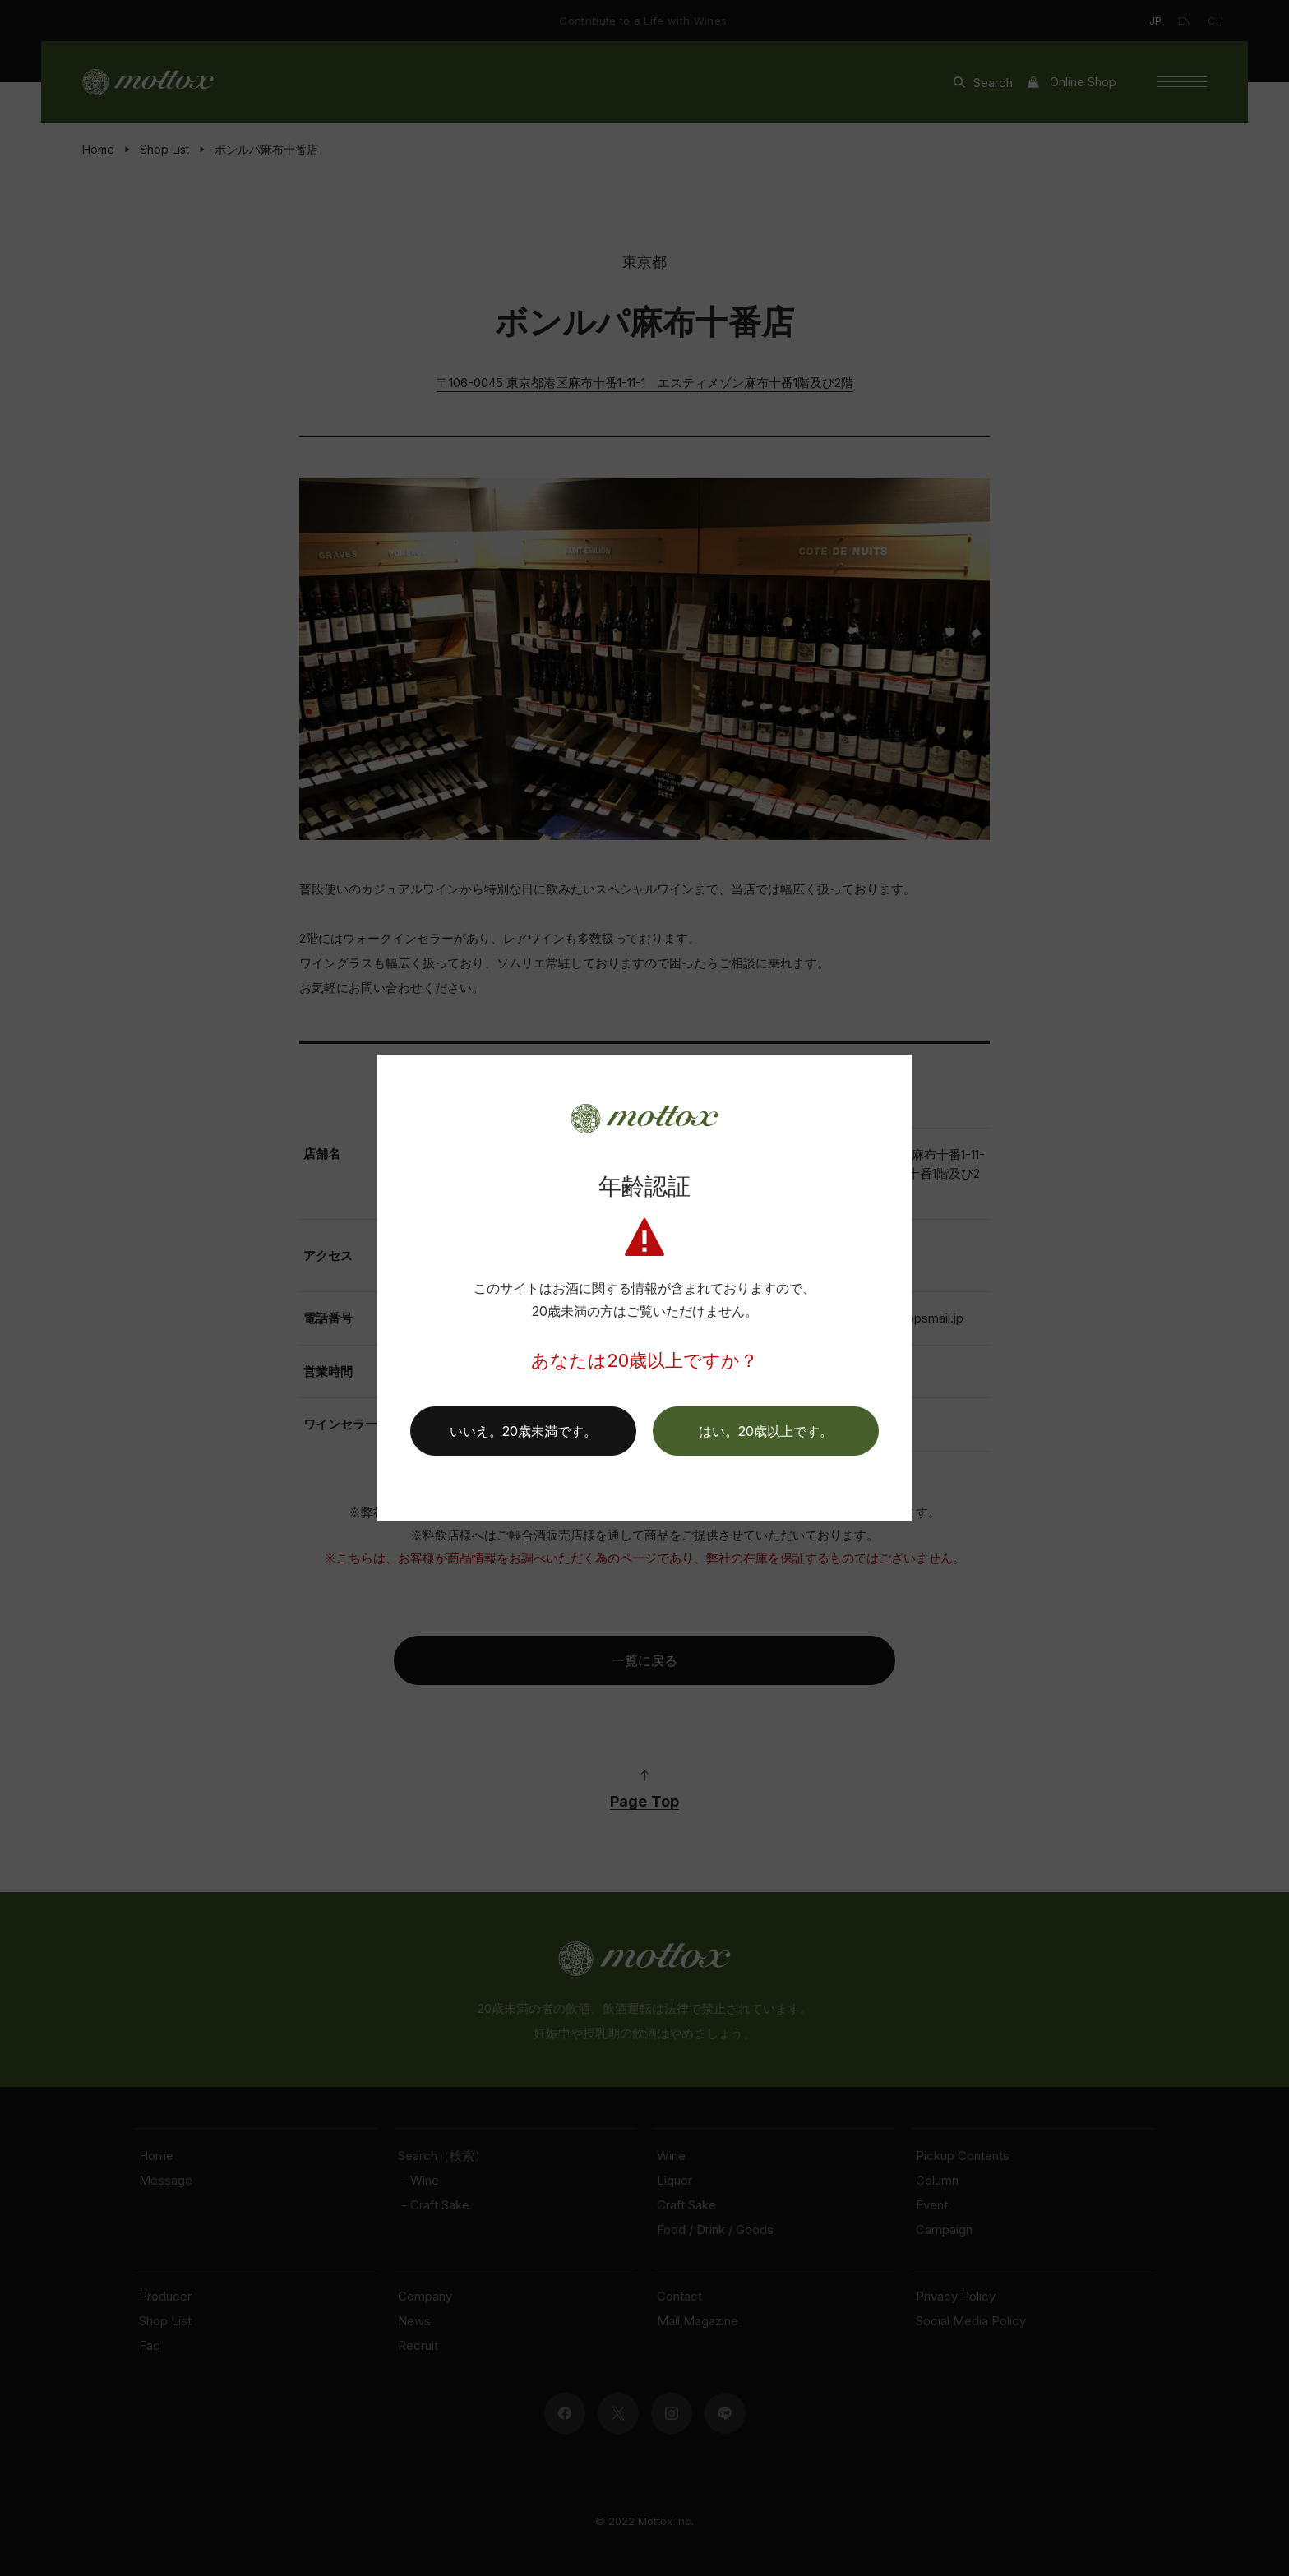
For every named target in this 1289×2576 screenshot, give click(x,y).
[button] (766, 1431)
